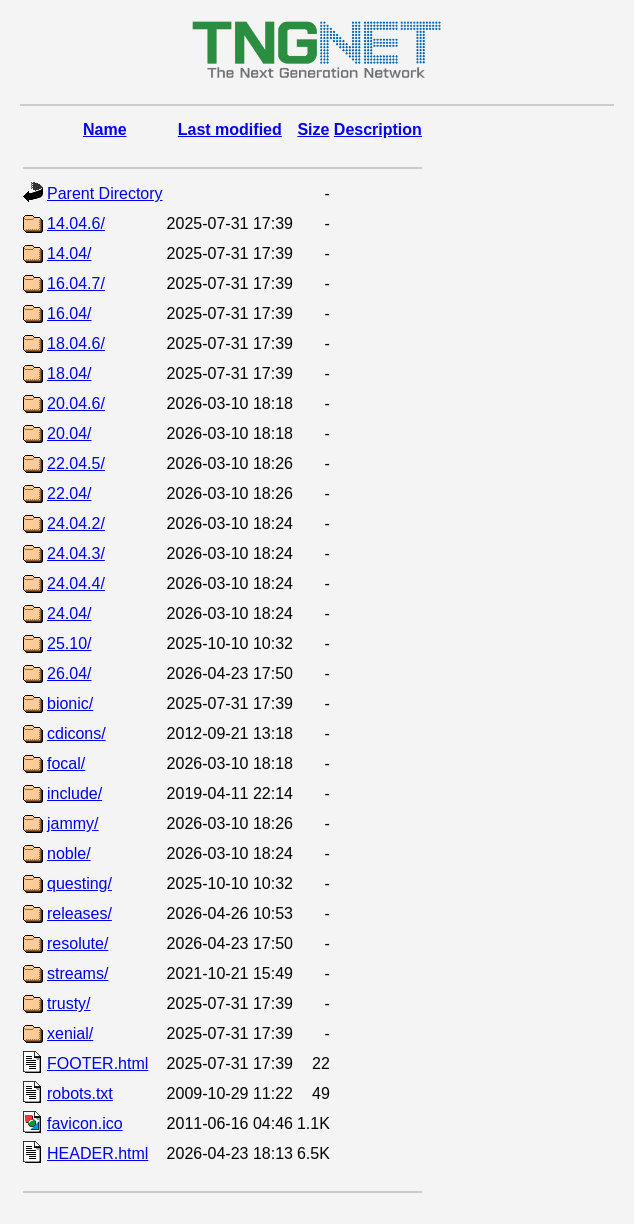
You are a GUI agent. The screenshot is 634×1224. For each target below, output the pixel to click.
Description (378, 129)
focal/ (66, 763)
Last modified (230, 129)
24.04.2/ (76, 523)
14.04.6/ (76, 223)
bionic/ (70, 703)
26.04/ (69, 673)
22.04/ (69, 493)
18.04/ (69, 373)
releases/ (79, 913)
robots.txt (80, 1093)
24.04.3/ (76, 553)
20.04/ (69, 433)
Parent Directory (105, 193)
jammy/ (73, 823)
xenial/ (70, 1033)
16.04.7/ (76, 283)
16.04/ (69, 313)
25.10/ (69, 643)
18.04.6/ (76, 343)
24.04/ (69, 613)
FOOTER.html (97, 1063)
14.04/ (69, 253)
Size (313, 129)
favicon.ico (85, 1123)
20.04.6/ (76, 403)
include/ (74, 793)
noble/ (69, 853)
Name (105, 129)
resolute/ (77, 943)
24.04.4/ (76, 583)
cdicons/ (76, 733)
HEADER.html (97, 1153)
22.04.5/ (76, 463)
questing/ (79, 883)
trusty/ (69, 1003)
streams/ (77, 973)
